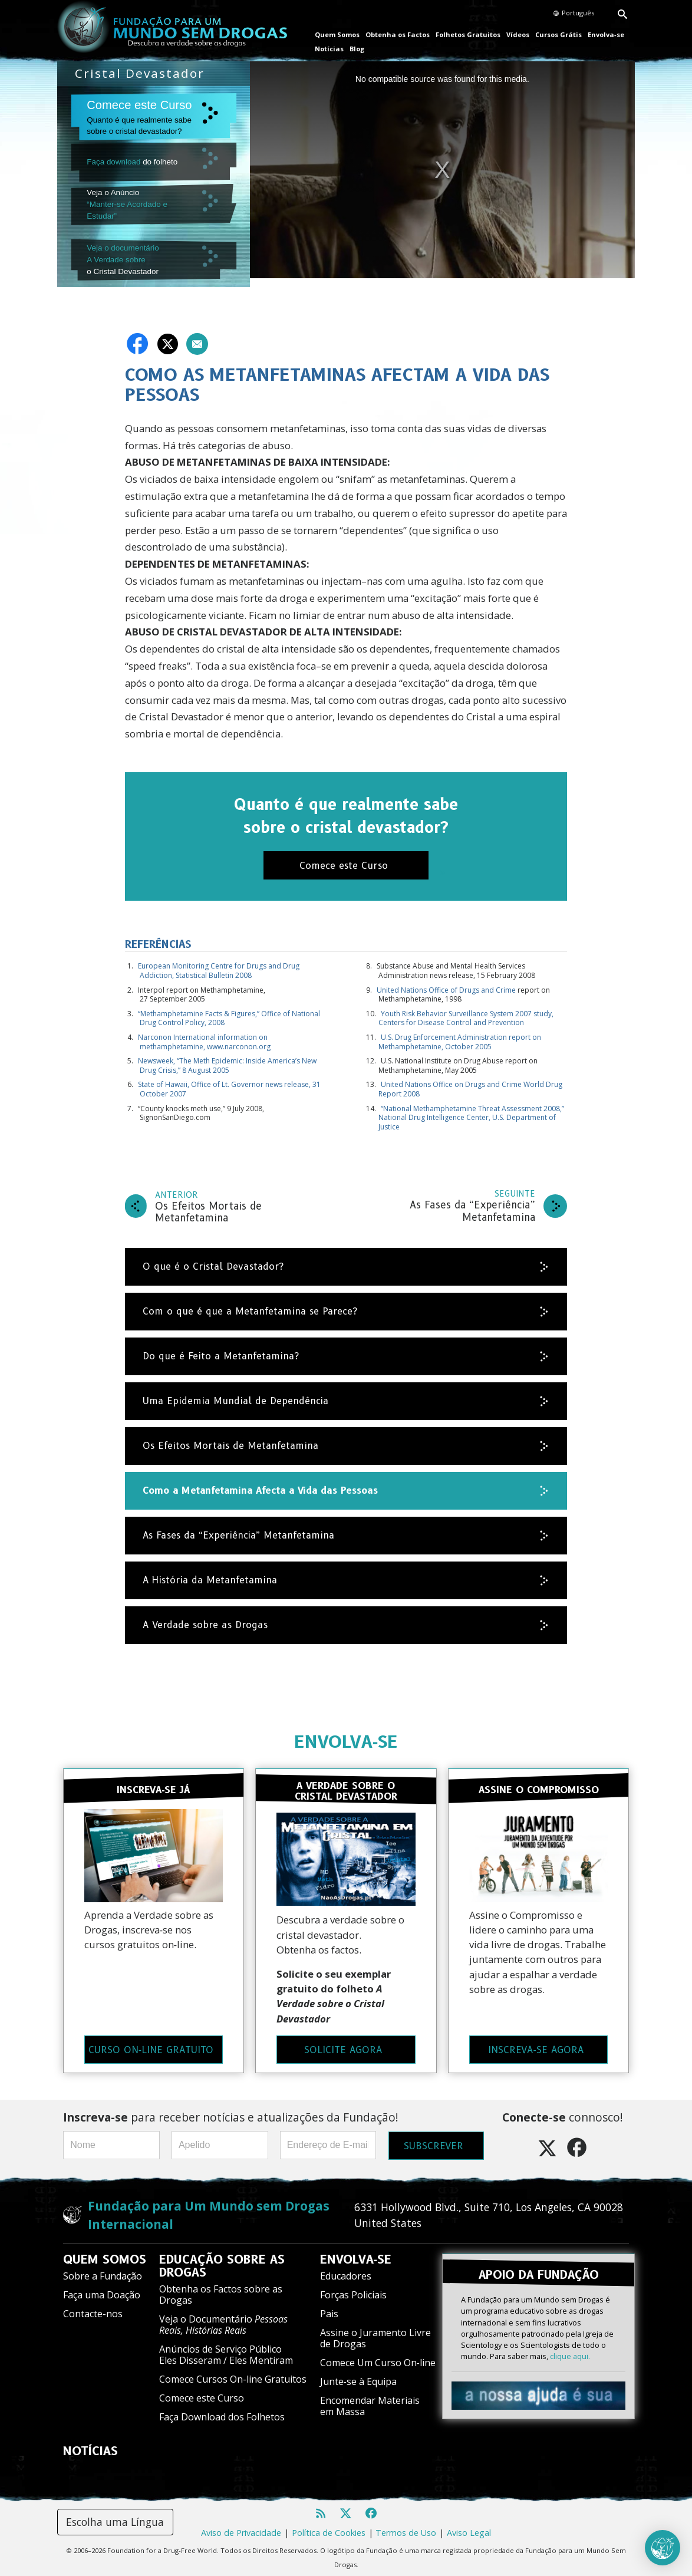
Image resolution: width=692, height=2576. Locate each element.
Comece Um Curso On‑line (378, 2358)
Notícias (329, 48)
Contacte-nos (93, 2309)
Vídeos (517, 34)
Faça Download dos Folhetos (222, 2412)
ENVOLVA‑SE (346, 1738)
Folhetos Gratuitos (468, 34)
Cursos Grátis (558, 34)
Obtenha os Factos (397, 34)
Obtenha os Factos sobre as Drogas (220, 2290)
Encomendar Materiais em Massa (370, 2402)
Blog (357, 48)
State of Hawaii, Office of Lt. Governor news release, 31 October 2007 (229, 1086)
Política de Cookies (328, 2528)
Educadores (345, 2271)
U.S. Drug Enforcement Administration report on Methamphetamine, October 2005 (459, 1039)
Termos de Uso (405, 2528)
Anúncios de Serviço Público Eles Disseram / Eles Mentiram (226, 2350)
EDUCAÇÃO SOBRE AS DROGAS (222, 2261)
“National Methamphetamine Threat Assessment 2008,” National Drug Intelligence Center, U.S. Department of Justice (471, 1114)
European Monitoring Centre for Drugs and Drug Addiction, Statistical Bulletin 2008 (218, 967)
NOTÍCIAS (90, 2447)
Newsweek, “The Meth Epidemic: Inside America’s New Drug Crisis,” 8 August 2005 (227, 1062)
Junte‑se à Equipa (358, 2377)
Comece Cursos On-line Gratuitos (233, 2375)
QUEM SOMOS (104, 2255)
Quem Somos (337, 34)
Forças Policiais (353, 2290)
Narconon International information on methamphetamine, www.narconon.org (204, 1039)
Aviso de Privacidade (241, 2528)
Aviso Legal (469, 2528)
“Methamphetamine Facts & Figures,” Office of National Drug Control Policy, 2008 (229, 1015)
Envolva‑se (606, 34)
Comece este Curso (201, 2393)
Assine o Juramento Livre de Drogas (375, 2334)
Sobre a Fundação (102, 2271)
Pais (329, 2309)
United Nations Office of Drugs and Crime (446, 986)
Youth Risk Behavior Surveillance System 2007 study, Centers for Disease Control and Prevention (465, 1015)
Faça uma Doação (101, 2290)
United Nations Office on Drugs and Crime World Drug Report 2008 (470, 1086)
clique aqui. (570, 2351)
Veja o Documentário (223, 2320)
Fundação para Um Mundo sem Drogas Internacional (208, 2210)
